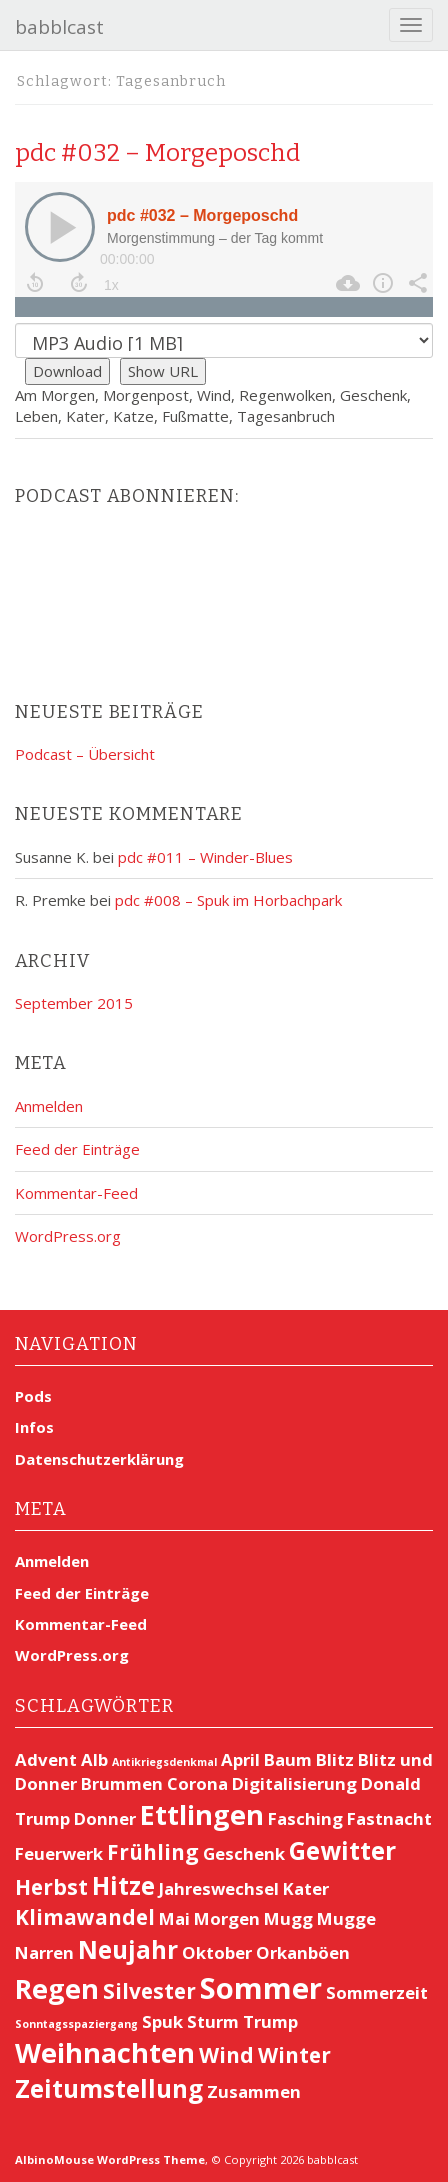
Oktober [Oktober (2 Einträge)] (217, 1952)
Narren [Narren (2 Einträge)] (44, 1952)
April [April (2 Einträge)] (240, 1759)
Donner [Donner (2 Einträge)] (105, 1818)
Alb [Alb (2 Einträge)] (94, 1759)
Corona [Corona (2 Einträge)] (197, 1783)
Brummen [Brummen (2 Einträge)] (122, 1783)
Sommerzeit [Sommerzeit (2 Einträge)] (377, 1992)
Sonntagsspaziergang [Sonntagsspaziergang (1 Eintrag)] (76, 2024)
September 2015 (74, 1003)
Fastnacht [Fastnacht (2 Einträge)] (389, 1818)
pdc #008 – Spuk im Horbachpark (228, 900)
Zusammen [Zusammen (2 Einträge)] (254, 2091)
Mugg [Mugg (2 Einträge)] (288, 1918)
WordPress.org (68, 1236)
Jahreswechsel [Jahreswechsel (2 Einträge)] (219, 1888)
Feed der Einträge (77, 1149)
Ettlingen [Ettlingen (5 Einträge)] (202, 1814)
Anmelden (49, 1106)
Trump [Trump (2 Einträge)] (270, 2021)
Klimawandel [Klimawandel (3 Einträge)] (85, 1917)
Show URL (163, 371)
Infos (34, 1427)
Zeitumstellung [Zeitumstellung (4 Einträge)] (109, 2088)
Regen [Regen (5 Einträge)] (57, 1988)
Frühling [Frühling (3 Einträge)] (153, 1852)
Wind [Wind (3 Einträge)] (226, 2055)
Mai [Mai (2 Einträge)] (174, 1918)
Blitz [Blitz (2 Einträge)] (335, 1759)
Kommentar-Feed (76, 1193)
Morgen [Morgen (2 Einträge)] (227, 1918)
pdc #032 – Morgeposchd (157, 153)
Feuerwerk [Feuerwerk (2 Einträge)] (59, 1853)
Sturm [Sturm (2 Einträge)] (213, 2021)
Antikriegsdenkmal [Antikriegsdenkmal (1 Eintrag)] (164, 1762)
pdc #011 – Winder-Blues (205, 857)
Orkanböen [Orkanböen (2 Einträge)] (303, 1952)
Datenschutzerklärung (99, 1459)
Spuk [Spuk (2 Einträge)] (162, 2021)
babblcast (59, 27)
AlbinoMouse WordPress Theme (110, 2159)
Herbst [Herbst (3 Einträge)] (51, 1887)
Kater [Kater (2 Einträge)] (306, 1888)
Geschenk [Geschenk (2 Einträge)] (244, 1853)
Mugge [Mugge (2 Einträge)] (346, 1918)
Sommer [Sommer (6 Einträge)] (261, 1988)
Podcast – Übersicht (85, 754)
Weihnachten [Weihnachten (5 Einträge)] (105, 2052)
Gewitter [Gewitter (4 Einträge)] (342, 1850)
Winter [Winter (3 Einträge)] (294, 2055)
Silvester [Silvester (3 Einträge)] (149, 1991)
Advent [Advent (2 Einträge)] (46, 1759)
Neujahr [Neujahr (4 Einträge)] (128, 1949)
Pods (33, 1396)
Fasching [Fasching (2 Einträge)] (305, 1818)
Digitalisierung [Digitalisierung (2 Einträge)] (294, 1783)
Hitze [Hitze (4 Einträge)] (123, 1885)
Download (67, 371)
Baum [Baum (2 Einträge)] (288, 1759)
